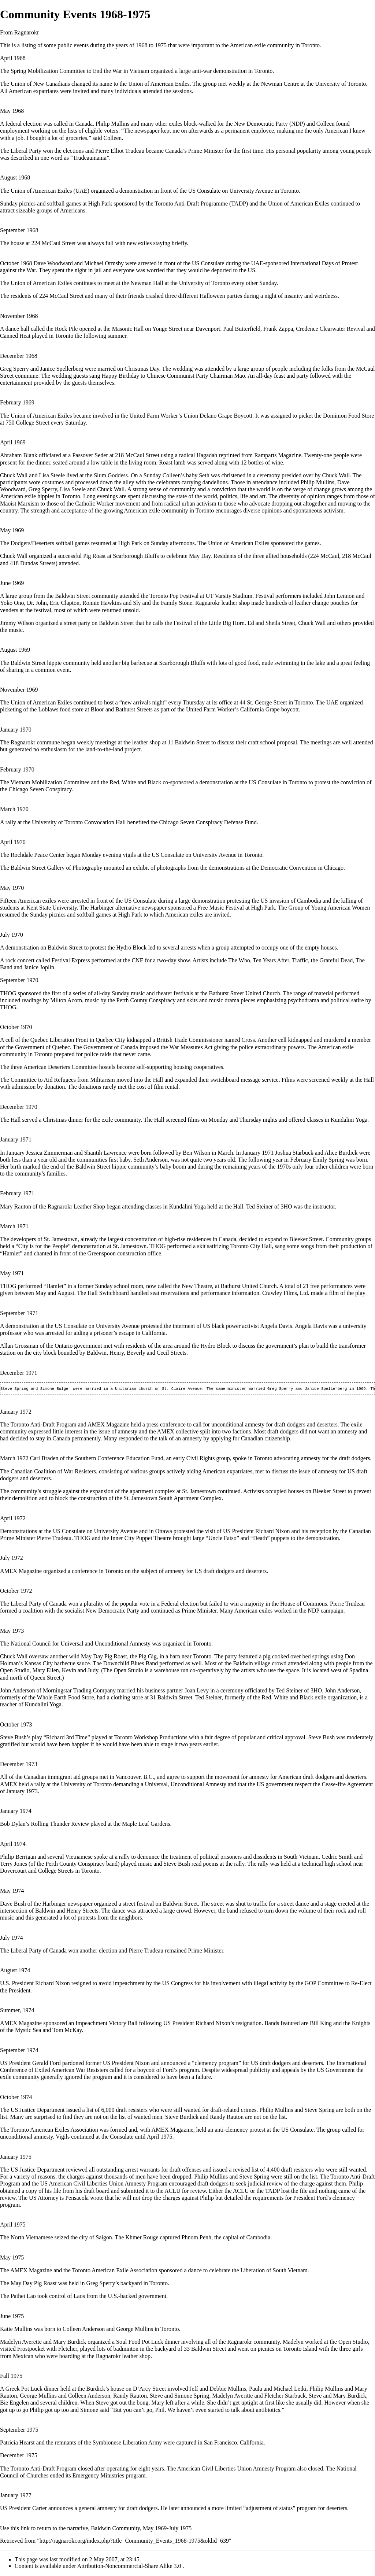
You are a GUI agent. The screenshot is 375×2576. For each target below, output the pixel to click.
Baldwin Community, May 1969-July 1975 (141, 2529)
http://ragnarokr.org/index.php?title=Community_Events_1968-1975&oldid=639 (134, 2541)
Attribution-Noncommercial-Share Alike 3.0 (130, 2567)
